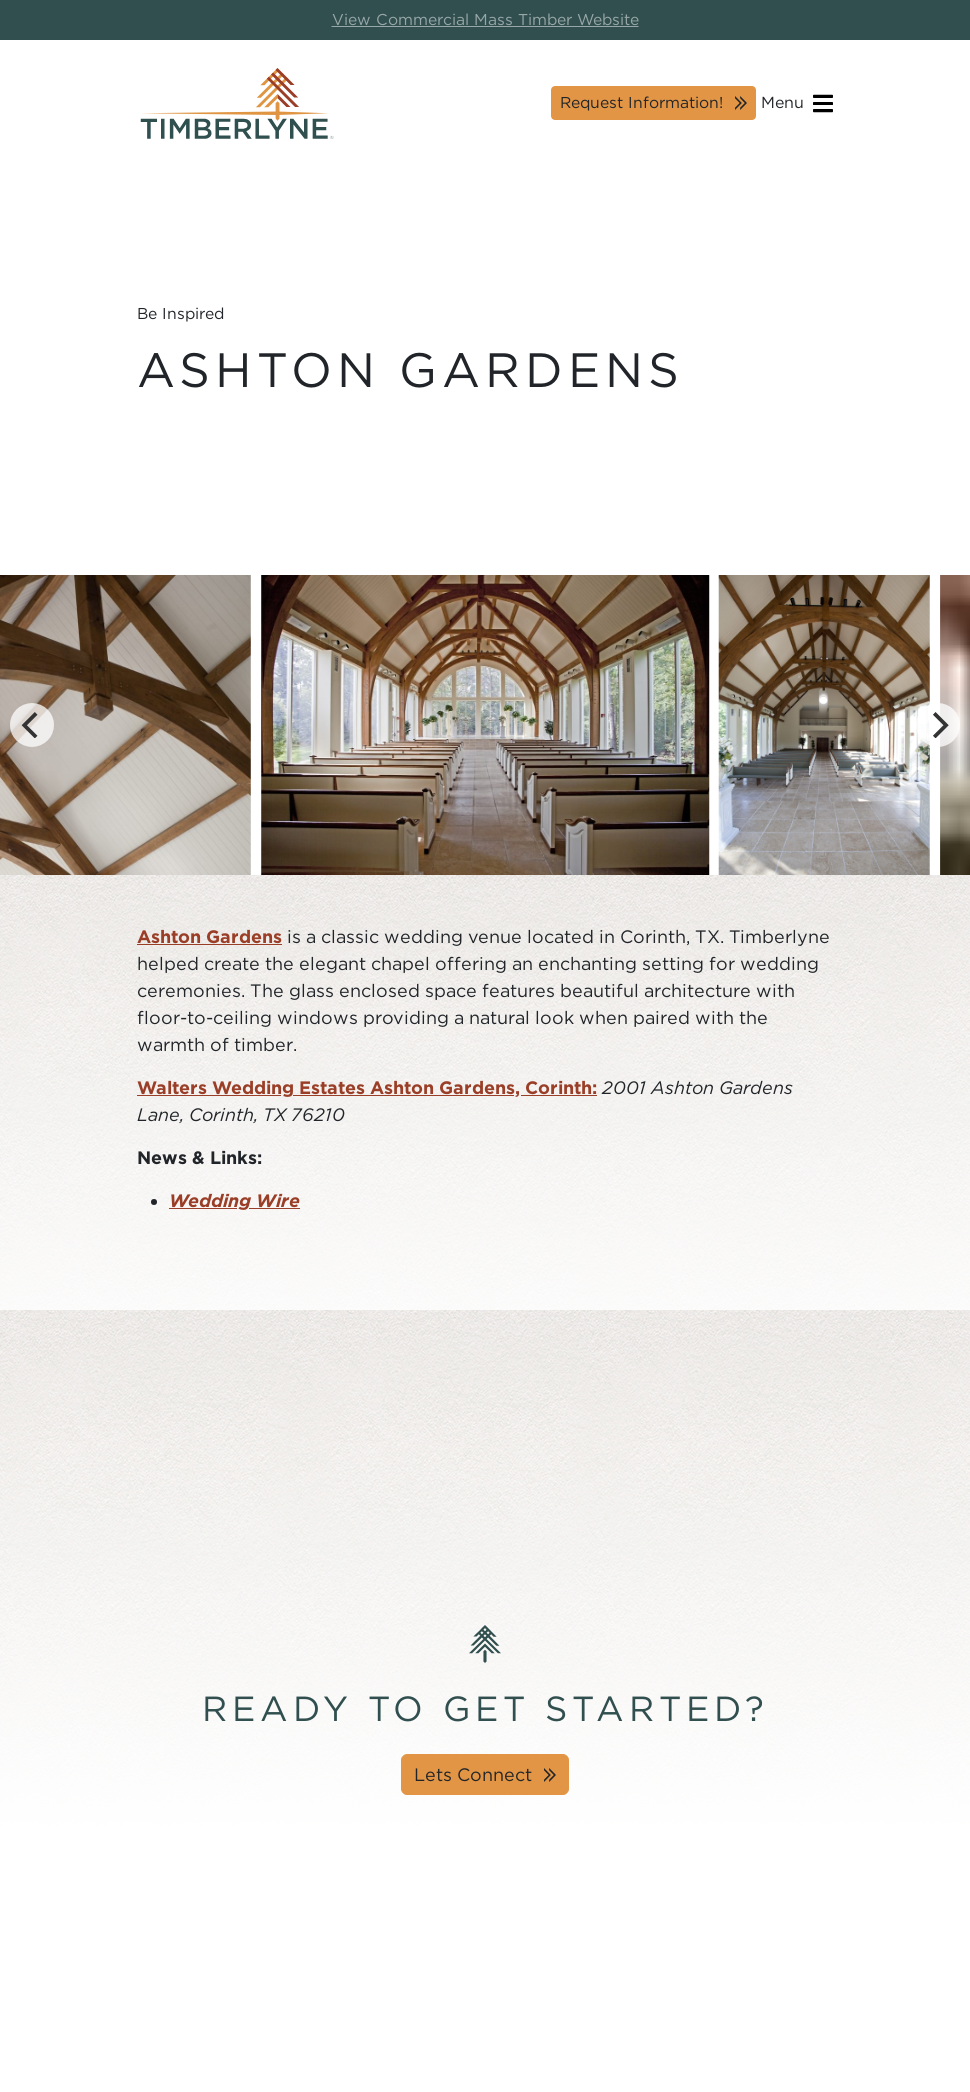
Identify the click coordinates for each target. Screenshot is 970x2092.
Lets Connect (473, 1774)
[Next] (938, 725)
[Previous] (32, 725)
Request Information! (641, 102)
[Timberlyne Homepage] (237, 103)
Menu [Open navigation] (797, 103)
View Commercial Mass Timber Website (485, 19)
